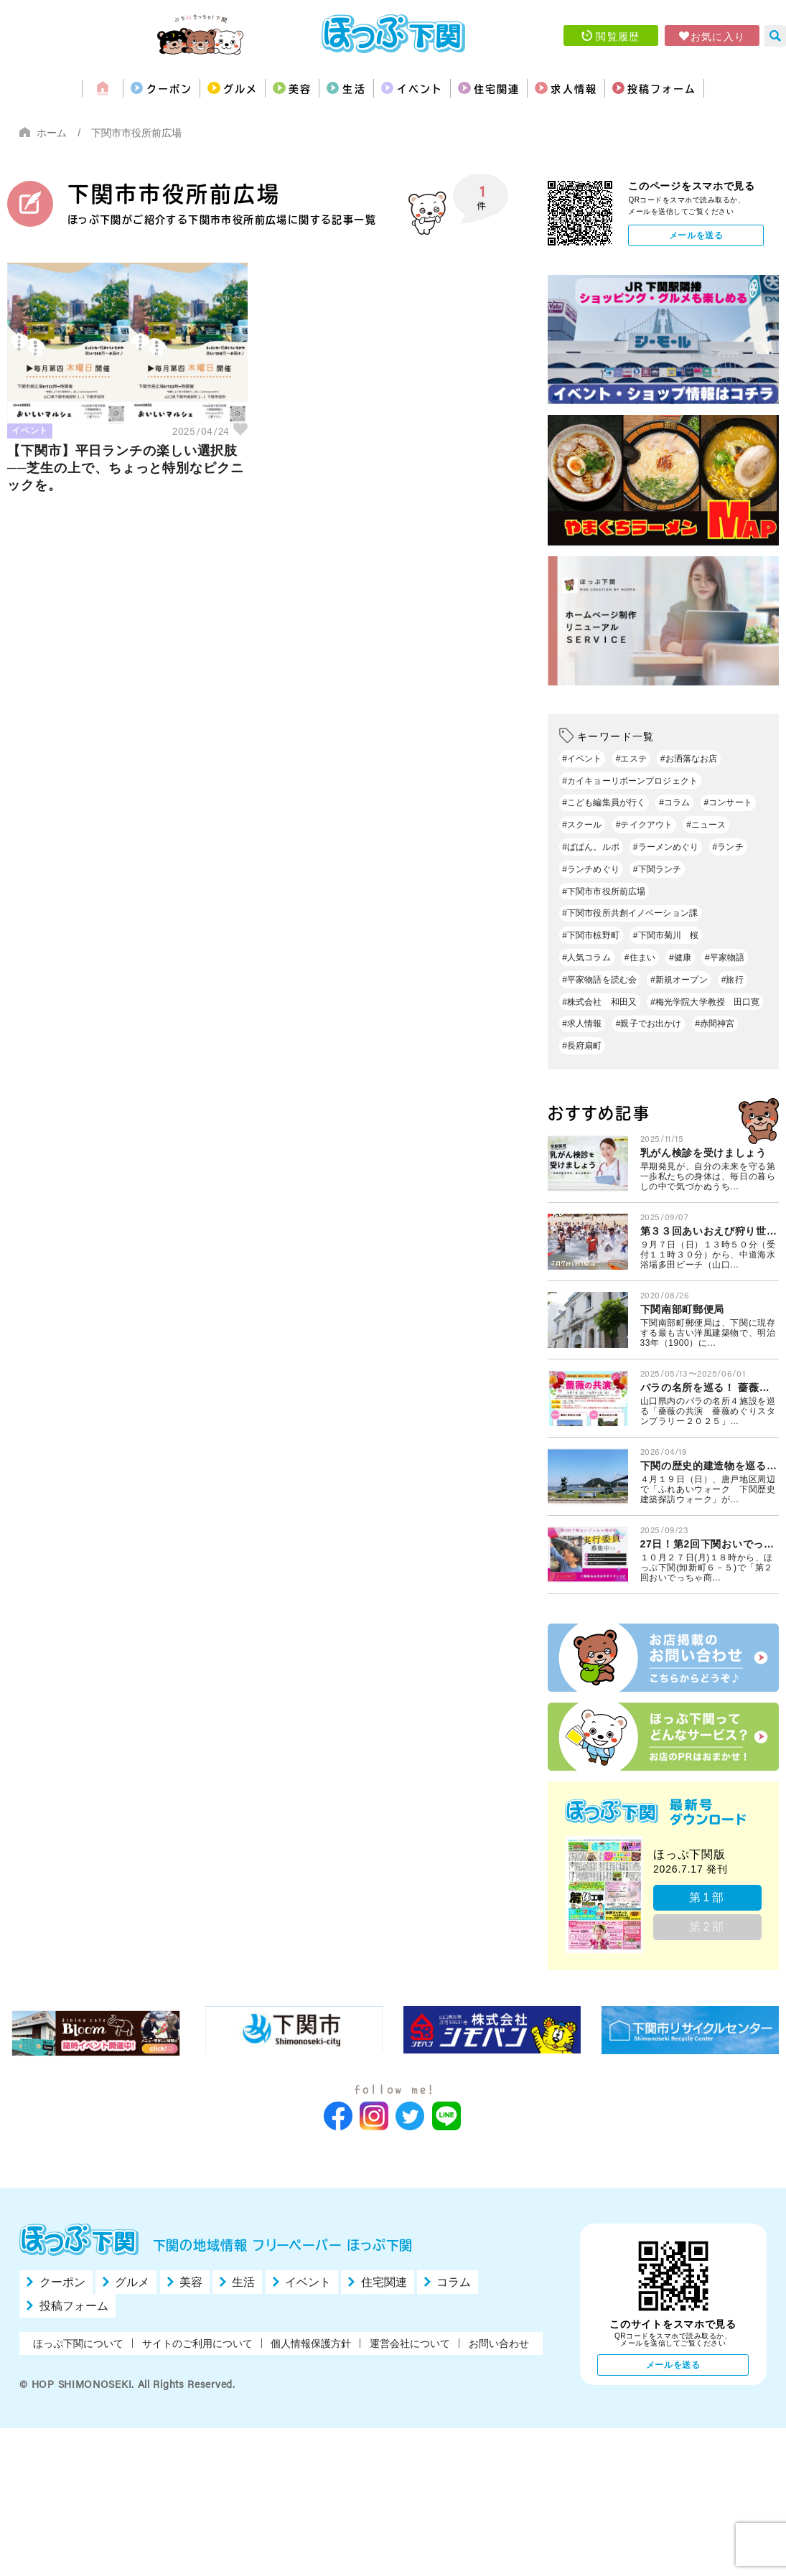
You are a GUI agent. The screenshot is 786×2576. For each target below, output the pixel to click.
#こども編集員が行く (603, 802)
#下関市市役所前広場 (603, 891)
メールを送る (696, 235)
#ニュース (706, 825)
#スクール (582, 825)
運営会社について (410, 2343)
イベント (425, 88)
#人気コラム (586, 957)
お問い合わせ (499, 2343)
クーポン (98, 88)
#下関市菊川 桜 (666, 935)
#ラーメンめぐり (666, 847)
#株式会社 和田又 (599, 1002)
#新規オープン (679, 980)
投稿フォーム (730, 88)
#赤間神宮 (714, 1023)
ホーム (52, 133)
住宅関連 (522, 88)
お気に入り (718, 36)
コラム (453, 2282)
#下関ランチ (657, 869)
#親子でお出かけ (649, 1023)
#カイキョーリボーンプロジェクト (630, 781)
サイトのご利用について (197, 2343)
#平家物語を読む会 (599, 980)
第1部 (707, 1897)
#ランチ (728, 847)
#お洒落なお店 (689, 759)
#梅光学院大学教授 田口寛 (704, 1002)
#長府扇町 (582, 1046)
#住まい (639, 957)
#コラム (674, 802)
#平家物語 (724, 957)
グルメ (190, 88)
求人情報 (620, 88)
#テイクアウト (644, 825)
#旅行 (732, 980)
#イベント (582, 759)
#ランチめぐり (590, 869)
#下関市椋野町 (590, 935)
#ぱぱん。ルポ (590, 847)
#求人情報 (582, 1023)
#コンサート (727, 802)
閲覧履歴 (618, 36)
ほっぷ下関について (78, 2343)
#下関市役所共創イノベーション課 (630, 913)
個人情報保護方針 (311, 2343)
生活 (340, 88)
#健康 (680, 957)
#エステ (631, 759)
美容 (268, 88)
